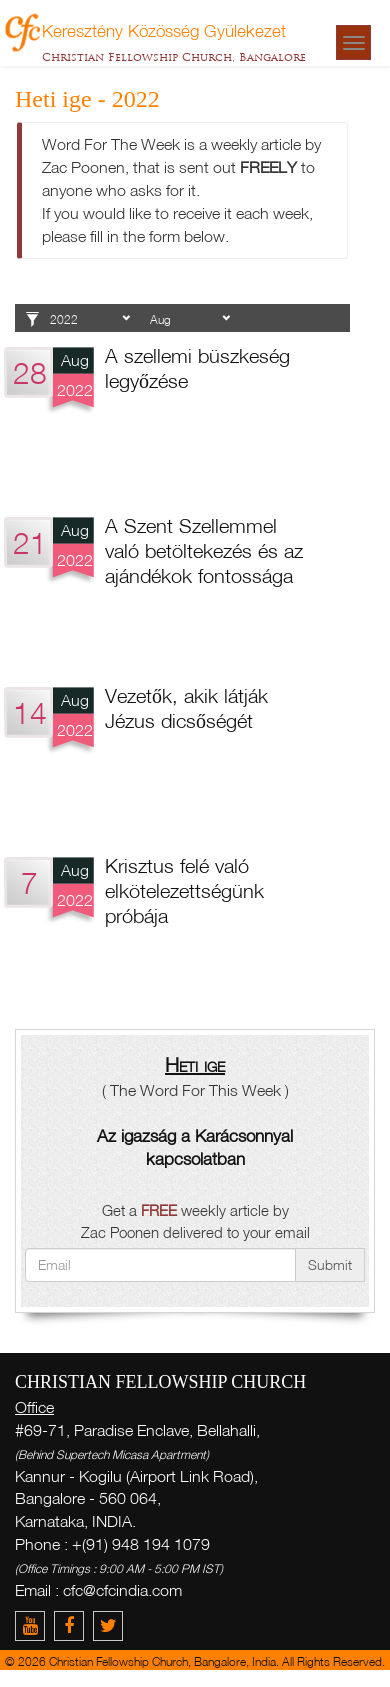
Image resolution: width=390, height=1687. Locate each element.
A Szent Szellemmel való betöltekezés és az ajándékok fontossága (204, 550)
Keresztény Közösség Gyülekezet (164, 30)
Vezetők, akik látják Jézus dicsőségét (186, 707)
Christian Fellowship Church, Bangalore (174, 57)
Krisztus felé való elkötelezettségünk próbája (184, 890)
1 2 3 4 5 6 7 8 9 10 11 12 (190, 320)
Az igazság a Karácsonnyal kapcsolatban (195, 1147)
